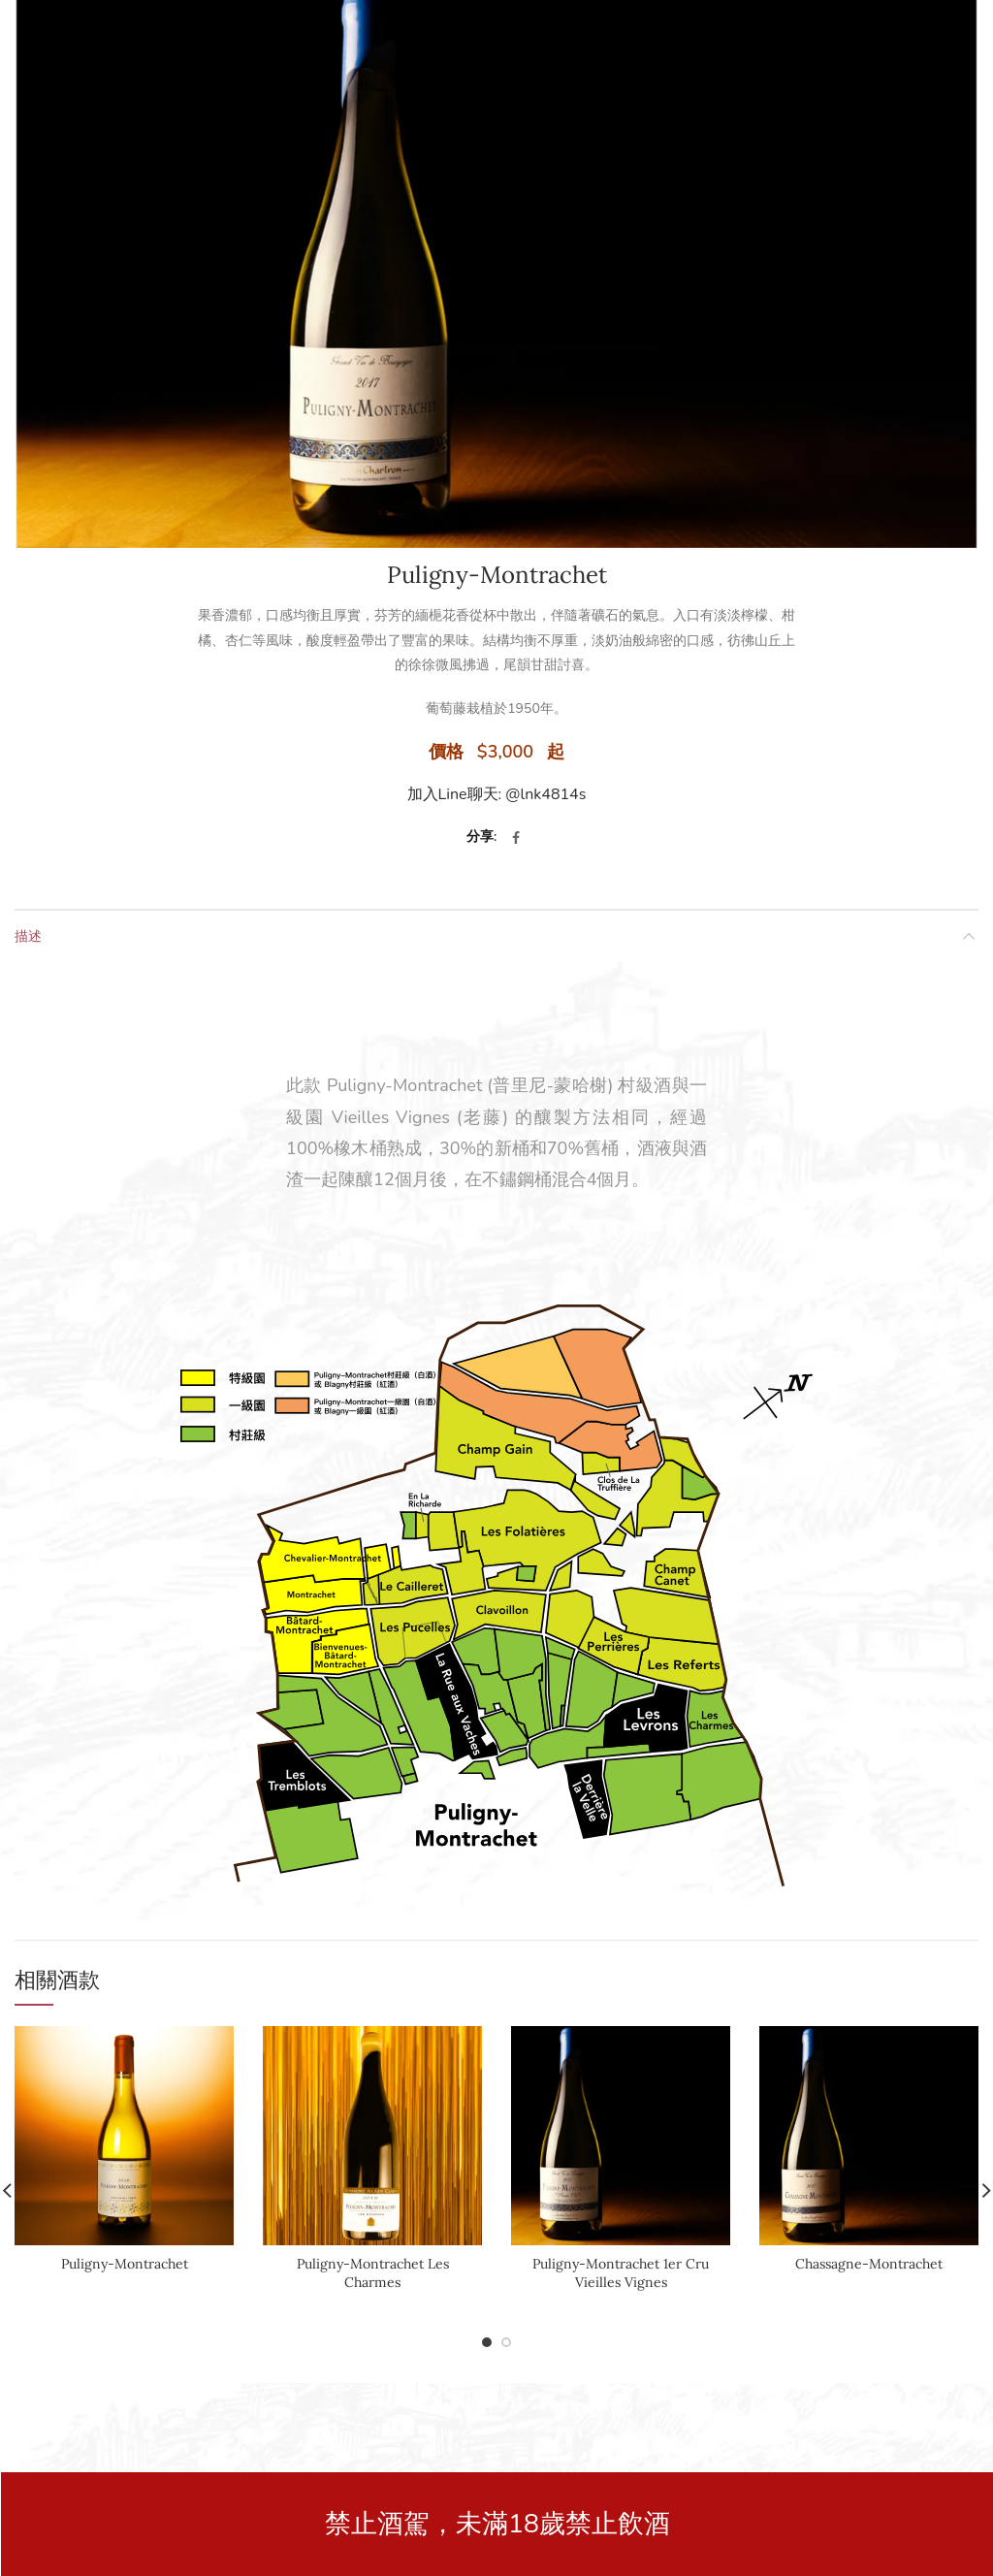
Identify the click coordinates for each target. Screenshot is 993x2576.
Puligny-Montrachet (124, 2263)
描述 (28, 935)
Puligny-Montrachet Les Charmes (373, 2272)
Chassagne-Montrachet (869, 2263)
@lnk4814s (545, 794)
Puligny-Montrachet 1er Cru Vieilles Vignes (620, 2272)
